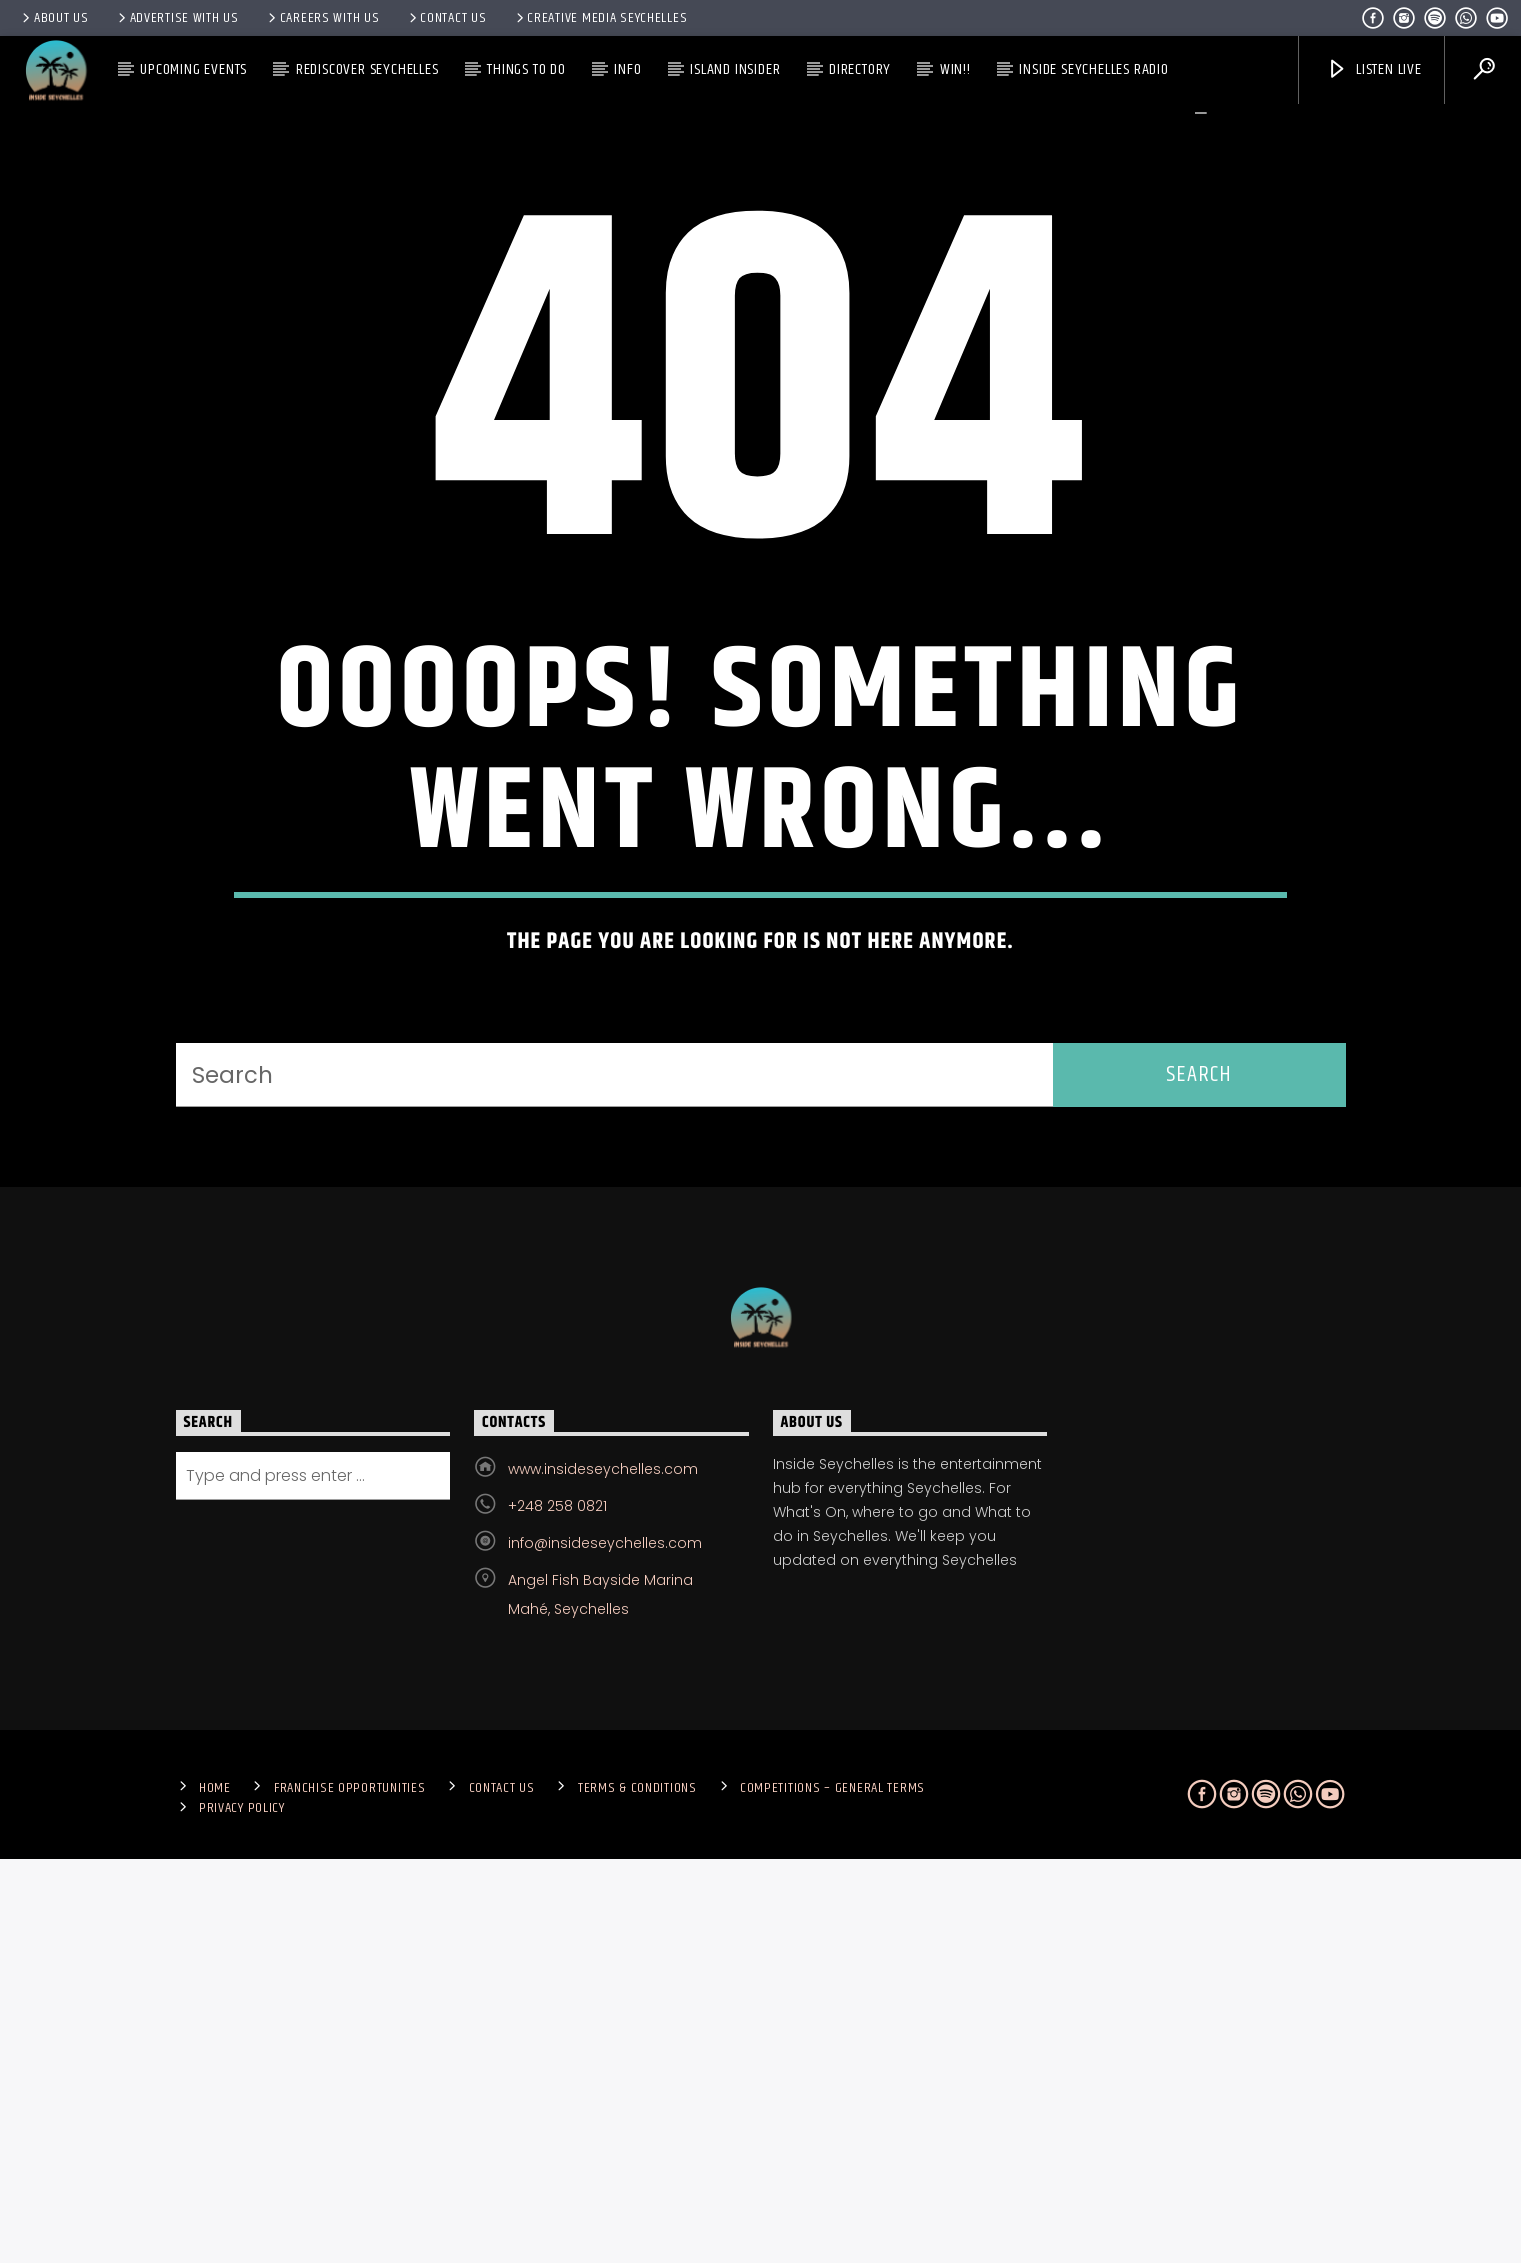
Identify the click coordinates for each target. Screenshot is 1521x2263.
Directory (860, 69)
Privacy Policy (242, 2212)
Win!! (955, 69)
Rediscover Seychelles (367, 69)
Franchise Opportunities (350, 2192)
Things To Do (526, 69)
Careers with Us (322, 18)
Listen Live (1374, 69)
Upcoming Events (193, 69)
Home (215, 2192)
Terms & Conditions (637, 2192)
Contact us (446, 18)
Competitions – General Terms (832, 2192)
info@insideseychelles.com (605, 1947)
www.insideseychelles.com (603, 1873)
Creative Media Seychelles (600, 18)
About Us (54, 18)
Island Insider (735, 69)
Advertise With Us (177, 18)
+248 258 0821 (557, 1910)
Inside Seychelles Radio (1093, 69)
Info (627, 69)
